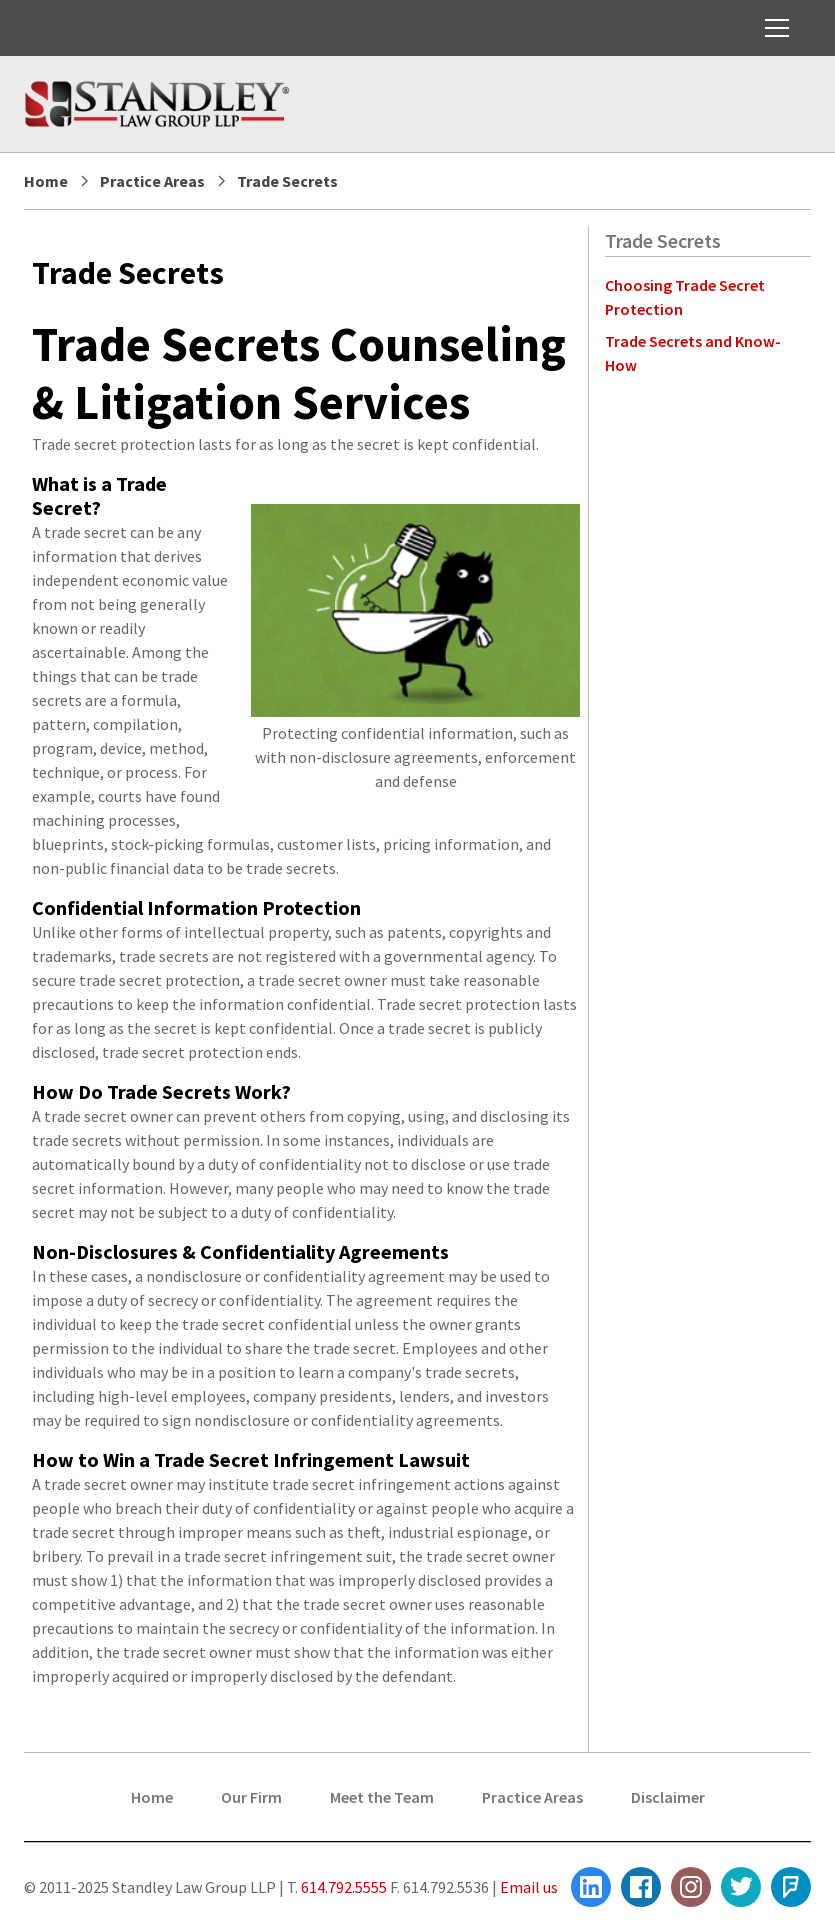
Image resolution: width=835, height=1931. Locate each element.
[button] (773, 28)
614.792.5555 (342, 1887)
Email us (529, 1887)
